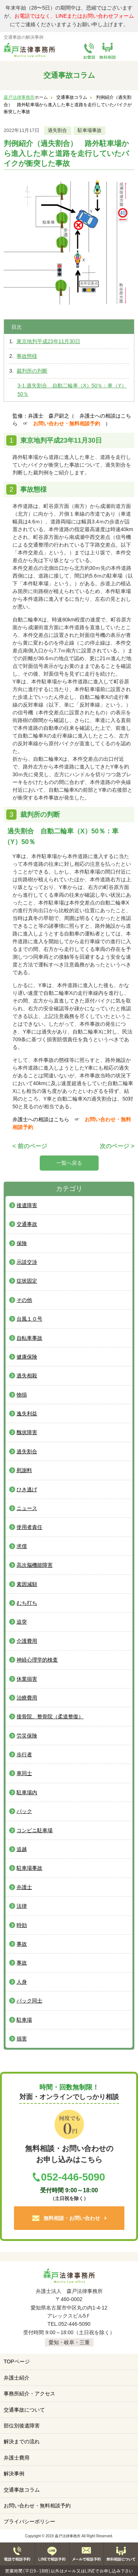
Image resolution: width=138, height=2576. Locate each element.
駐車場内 (27, 1792)
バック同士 (29, 2001)
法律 (22, 1906)
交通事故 (27, 1224)
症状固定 (27, 1281)
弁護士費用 (16, 2458)
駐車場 (24, 2020)
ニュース (27, 1508)
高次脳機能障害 (35, 1565)
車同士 (24, 1773)
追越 (22, 1849)
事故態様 (27, 356)
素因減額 (27, 1584)
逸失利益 (27, 1413)
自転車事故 (29, 1338)
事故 (22, 1944)
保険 (22, 1243)
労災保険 (27, 1736)
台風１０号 (29, 1319)
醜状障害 (27, 1432)
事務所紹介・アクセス (29, 2394)
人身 (22, 1982)
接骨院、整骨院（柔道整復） (50, 1716)
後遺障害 (27, 1205)
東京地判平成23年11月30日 (48, 341)
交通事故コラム (22, 2490)
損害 (22, 2039)
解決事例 (14, 2473)
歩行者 (24, 1754)
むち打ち (27, 1603)
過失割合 (57, 130)
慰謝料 (24, 1470)
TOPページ (17, 2361)
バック (24, 1811)
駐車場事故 (90, 130)
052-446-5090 (73, 2177)
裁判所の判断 (32, 371)
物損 (22, 1395)
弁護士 (24, 1887)
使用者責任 (29, 1527)
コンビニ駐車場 (35, 1830)
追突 (22, 1622)
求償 (22, 1546)
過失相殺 (27, 1375)
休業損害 (27, 1679)
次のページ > (117, 1146)
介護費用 (27, 1641)
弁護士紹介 (16, 2378)
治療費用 (27, 1698)
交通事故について (24, 2410)
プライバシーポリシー (29, 2521)
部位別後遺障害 (22, 2426)
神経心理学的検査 (37, 1660)
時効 (22, 1925)
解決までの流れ (22, 2441)
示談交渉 (27, 1262)
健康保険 (27, 1357)
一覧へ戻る (69, 1163)
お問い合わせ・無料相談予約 (69, 423)
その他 (24, 1300)
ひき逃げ (27, 1489)
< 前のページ (30, 1146)
